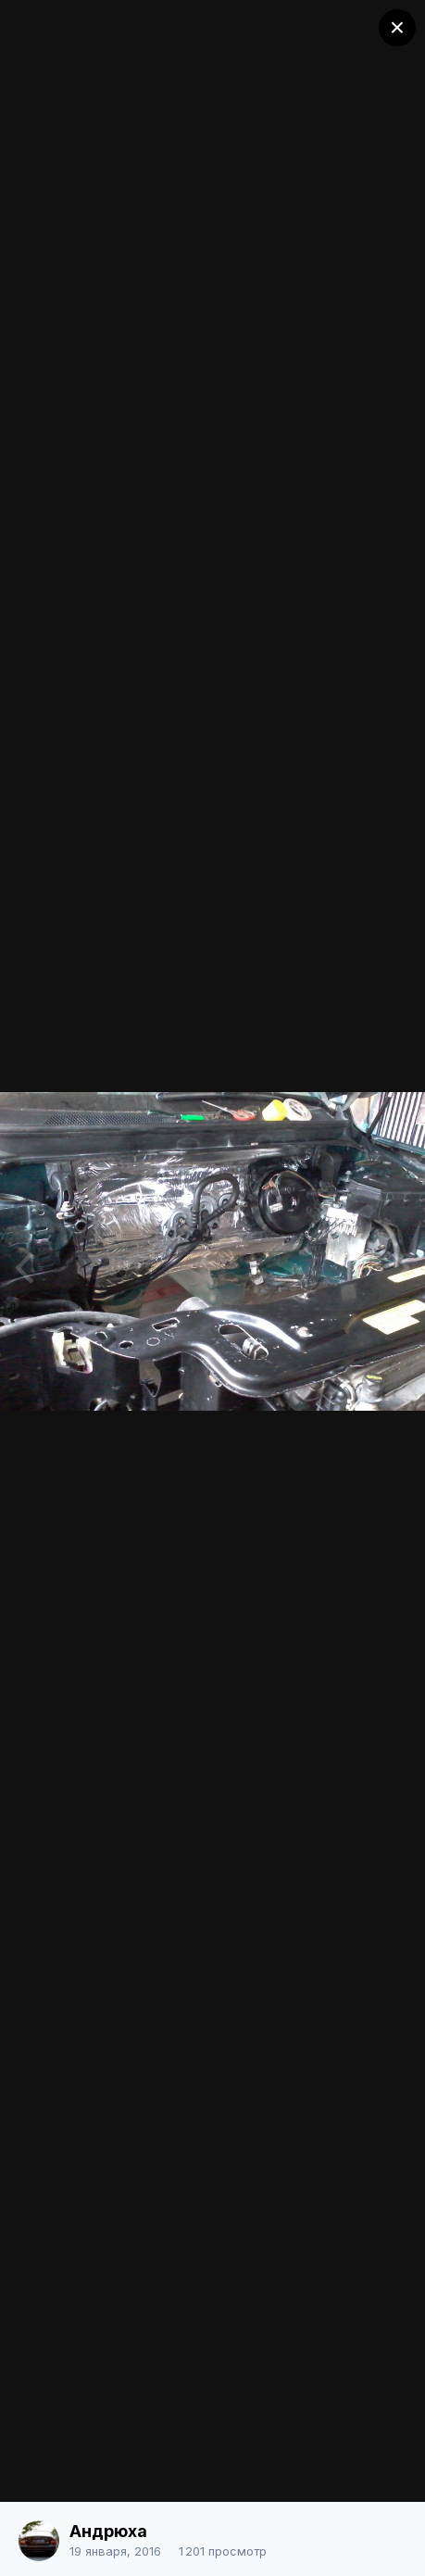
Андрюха (108, 2531)
